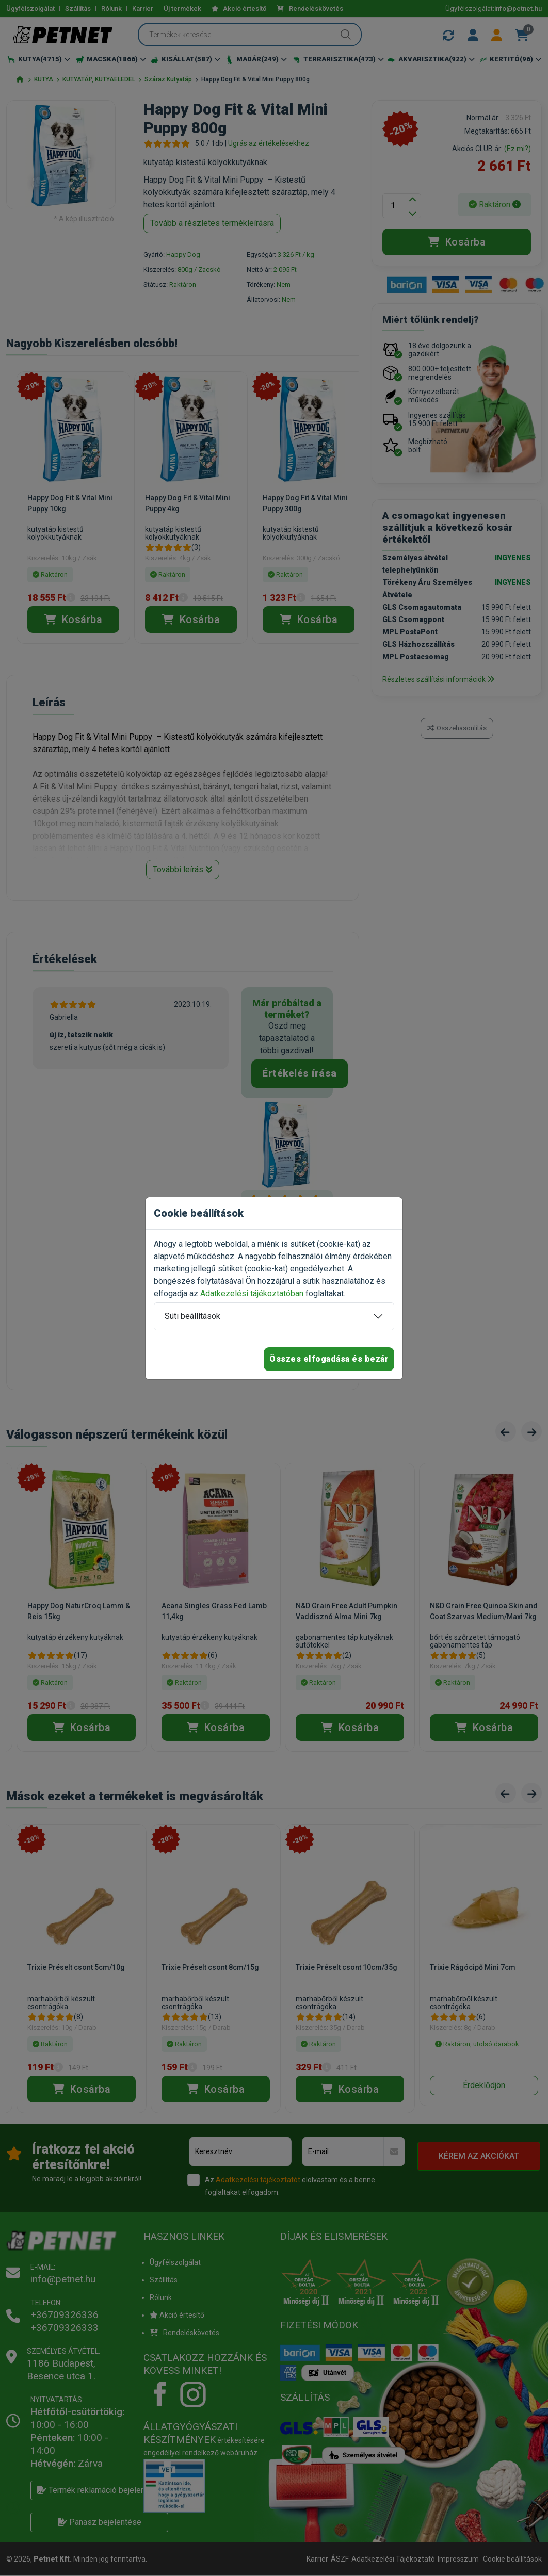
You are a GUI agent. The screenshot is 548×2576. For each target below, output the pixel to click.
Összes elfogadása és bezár (329, 1359)
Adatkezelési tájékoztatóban (251, 1293)
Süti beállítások (192, 1316)
